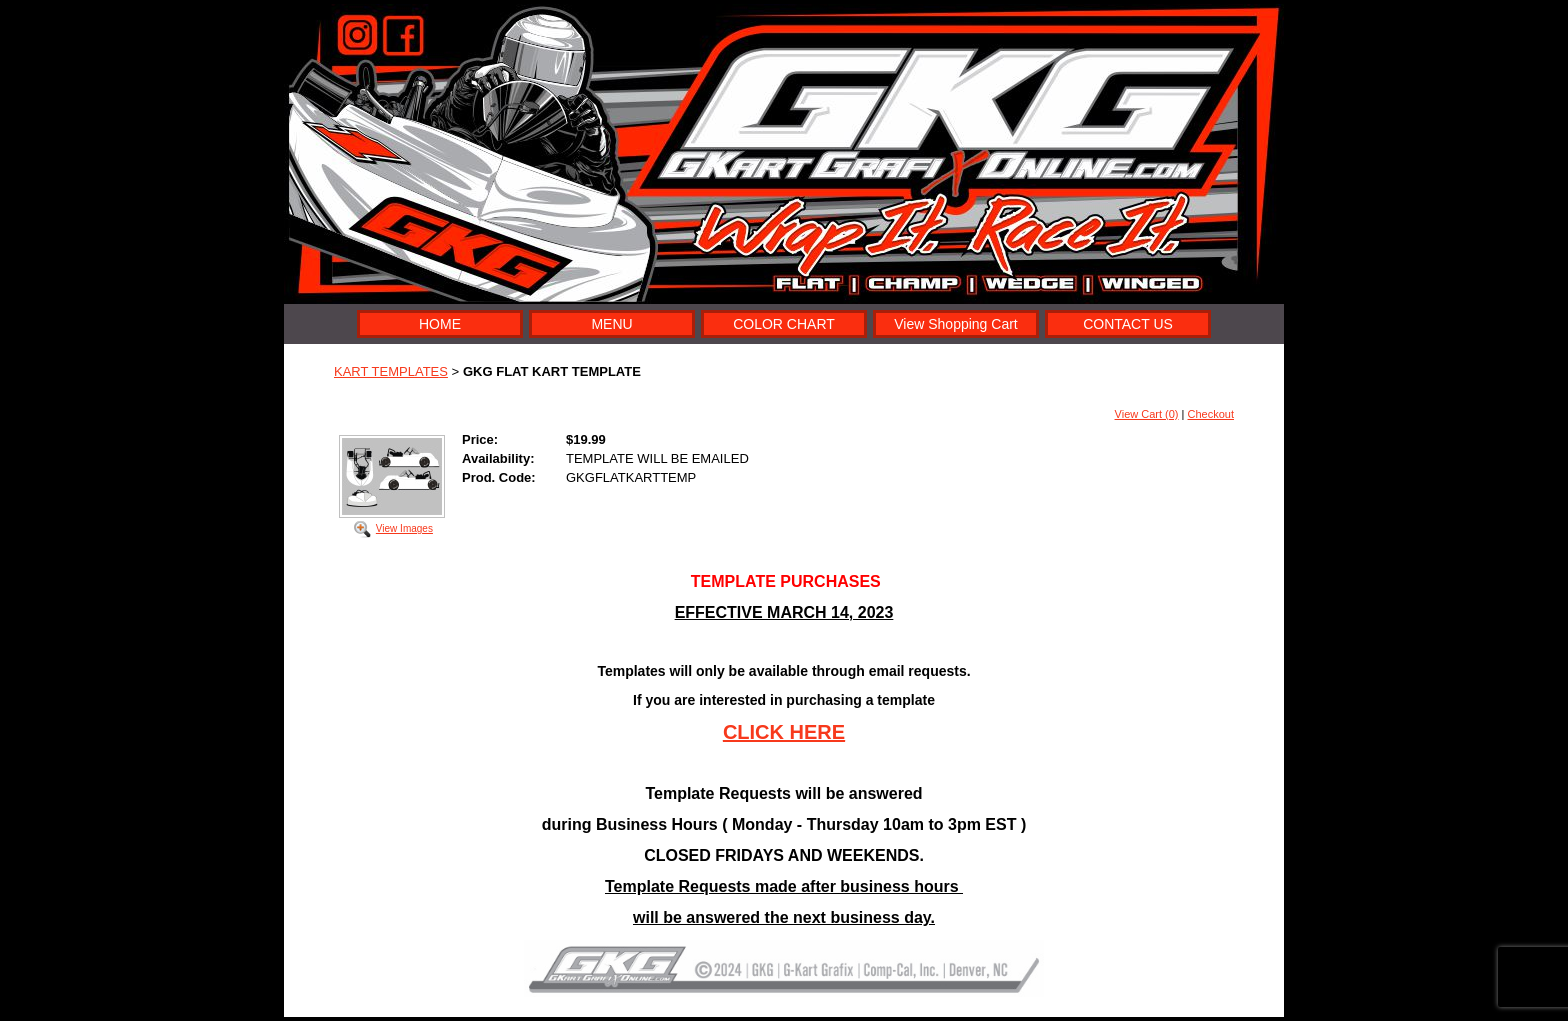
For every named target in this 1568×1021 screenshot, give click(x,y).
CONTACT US (1128, 324)
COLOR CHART (784, 324)
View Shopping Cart (955, 324)
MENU (611, 324)
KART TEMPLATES (391, 371)
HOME (440, 324)
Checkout (1211, 414)
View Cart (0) (1147, 414)
